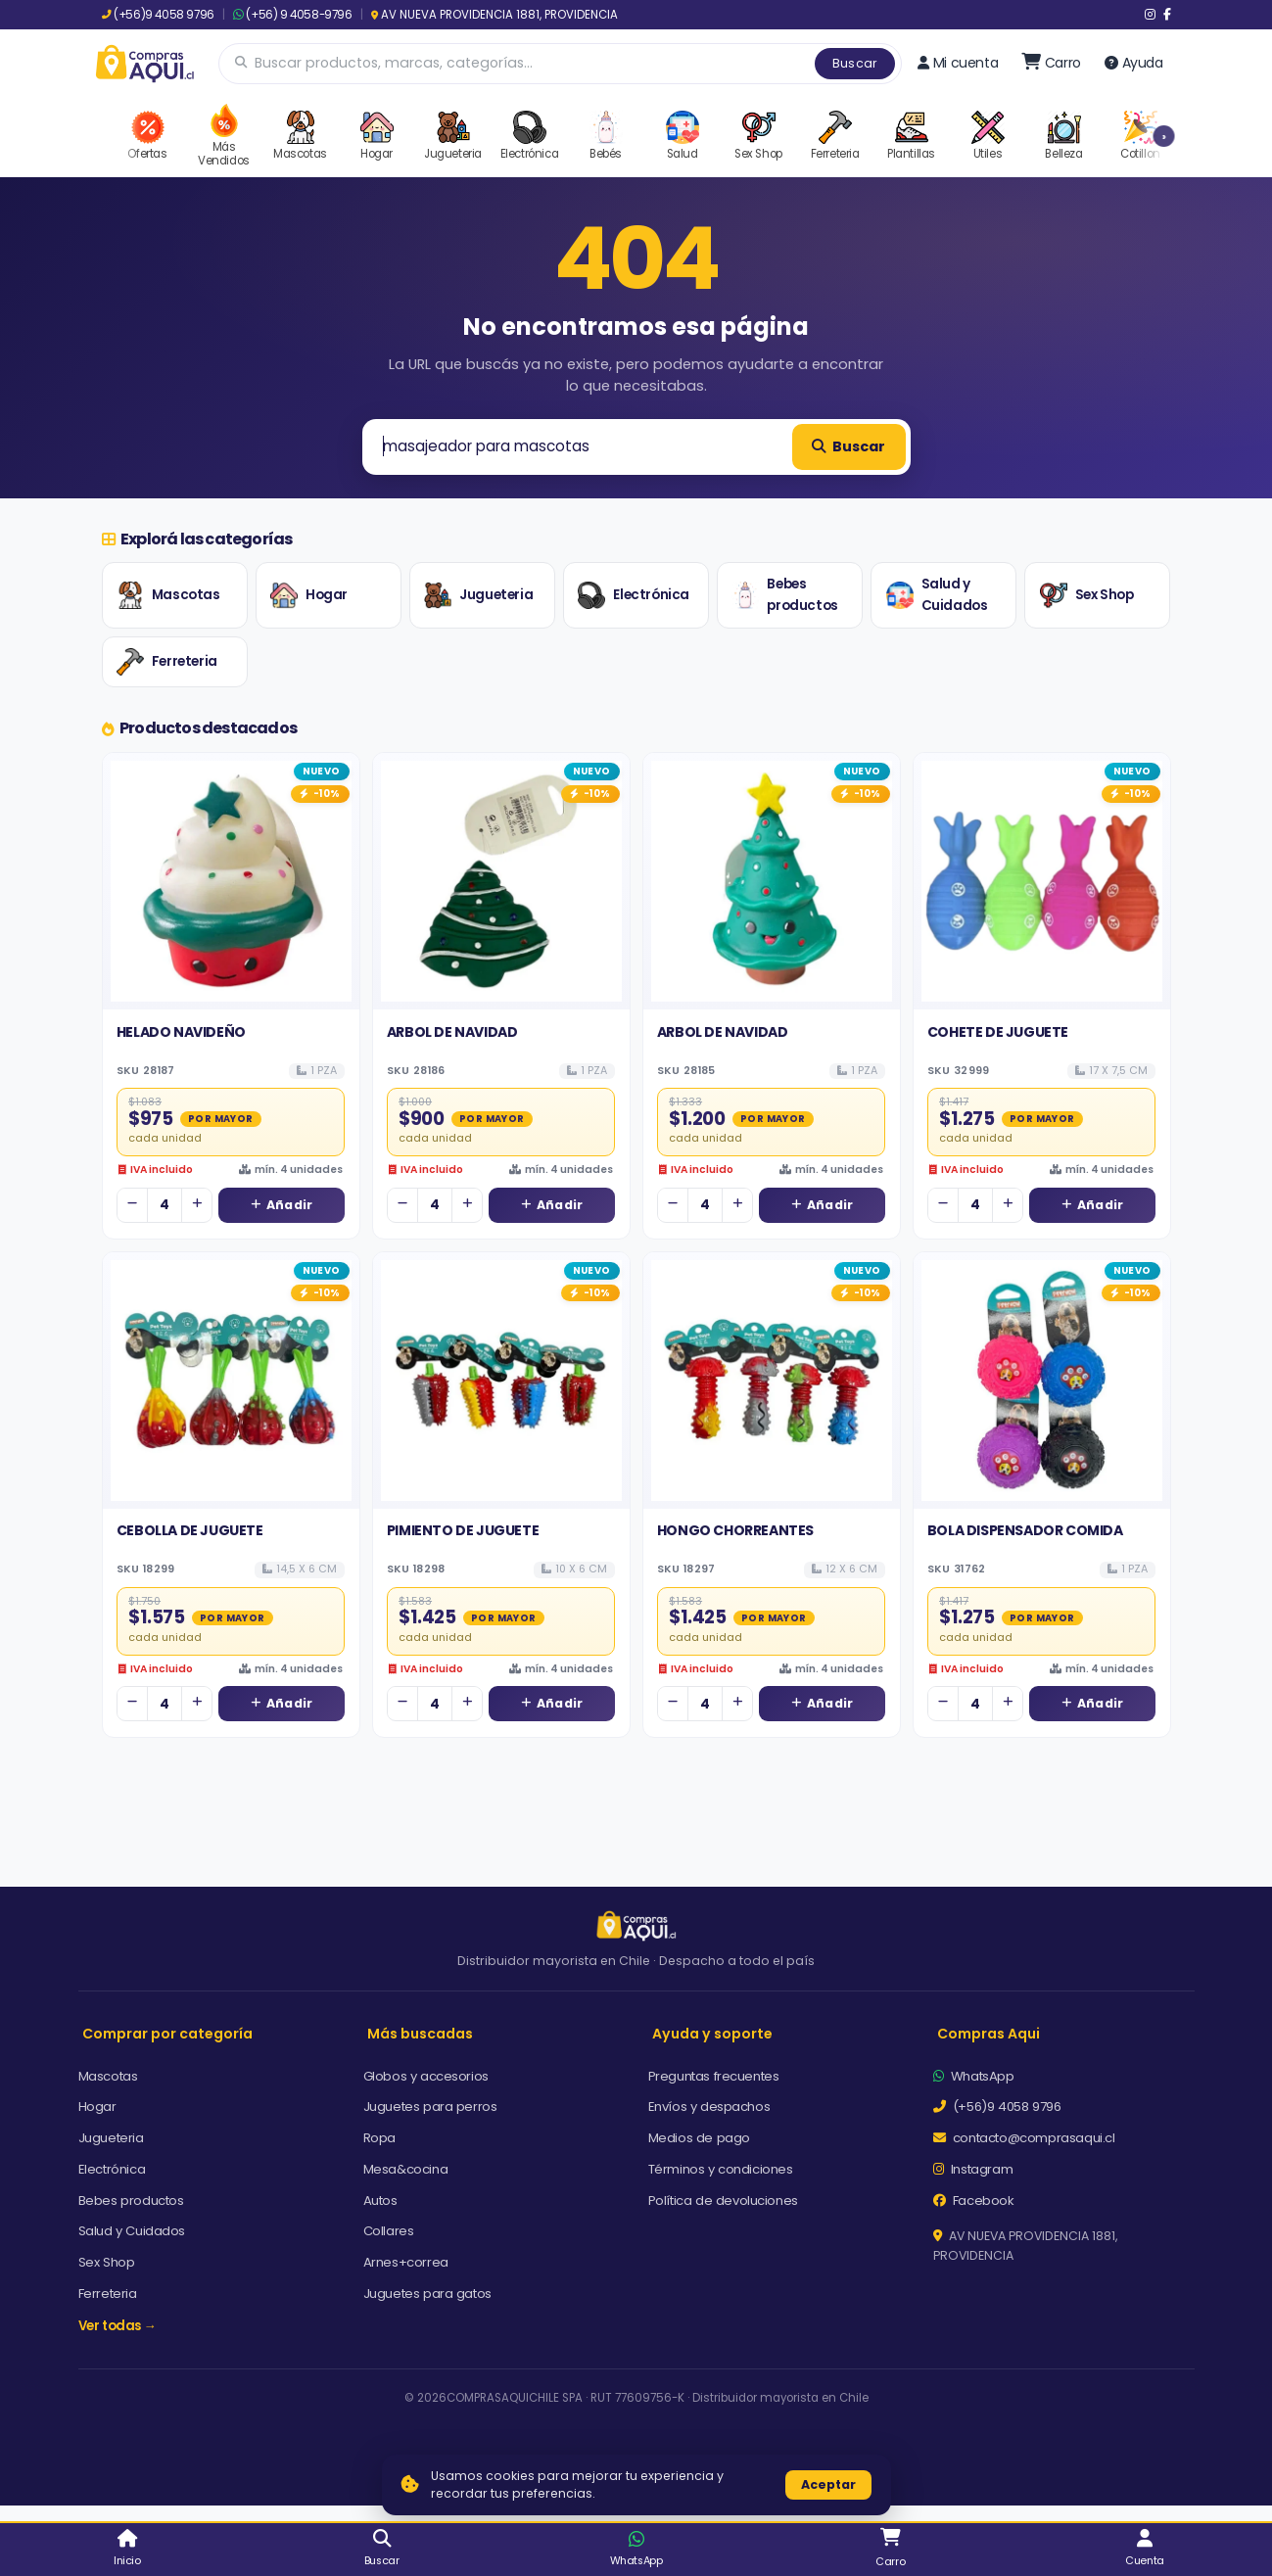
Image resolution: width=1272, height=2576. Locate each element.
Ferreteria (167, 662)
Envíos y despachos (709, 2106)
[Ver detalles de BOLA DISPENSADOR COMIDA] (1042, 1380)
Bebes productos (784, 595)
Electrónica (633, 595)
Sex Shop (1087, 595)
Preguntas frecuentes (713, 2076)
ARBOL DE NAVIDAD (452, 1032)
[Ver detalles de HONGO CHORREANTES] (771, 1380)
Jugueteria (478, 595)
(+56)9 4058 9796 (158, 15)
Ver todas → (117, 2326)
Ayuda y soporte (712, 2033)
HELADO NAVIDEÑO (181, 1032)
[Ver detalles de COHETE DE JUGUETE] (1042, 881)
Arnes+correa (405, 2262)
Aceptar (828, 2484)
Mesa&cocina (405, 2169)
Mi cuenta (958, 62)
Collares (388, 2231)
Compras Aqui (988, 2033)
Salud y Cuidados (937, 595)
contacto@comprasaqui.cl (1024, 2138)
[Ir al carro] (1051, 62)
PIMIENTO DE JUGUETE (463, 1530)
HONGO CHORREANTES (735, 1530)
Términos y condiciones (720, 2169)
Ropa (379, 2138)
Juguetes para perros (430, 2106)
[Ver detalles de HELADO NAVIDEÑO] (231, 881)
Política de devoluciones (723, 2200)
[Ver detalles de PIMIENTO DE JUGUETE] (501, 1380)
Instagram (973, 2169)
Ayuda (1134, 62)
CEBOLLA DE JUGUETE (190, 1530)
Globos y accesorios (426, 2076)
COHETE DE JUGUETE (997, 1032)
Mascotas (168, 595)
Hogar (309, 595)
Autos (380, 2200)
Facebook (973, 2200)
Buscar (854, 63)
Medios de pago (699, 2138)
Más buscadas (420, 2033)
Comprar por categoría (167, 2033)
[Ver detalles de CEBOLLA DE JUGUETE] (231, 1380)
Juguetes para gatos (427, 2293)
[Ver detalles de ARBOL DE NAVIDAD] (501, 881)
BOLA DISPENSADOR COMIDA (1025, 1530)
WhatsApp (973, 2076)
